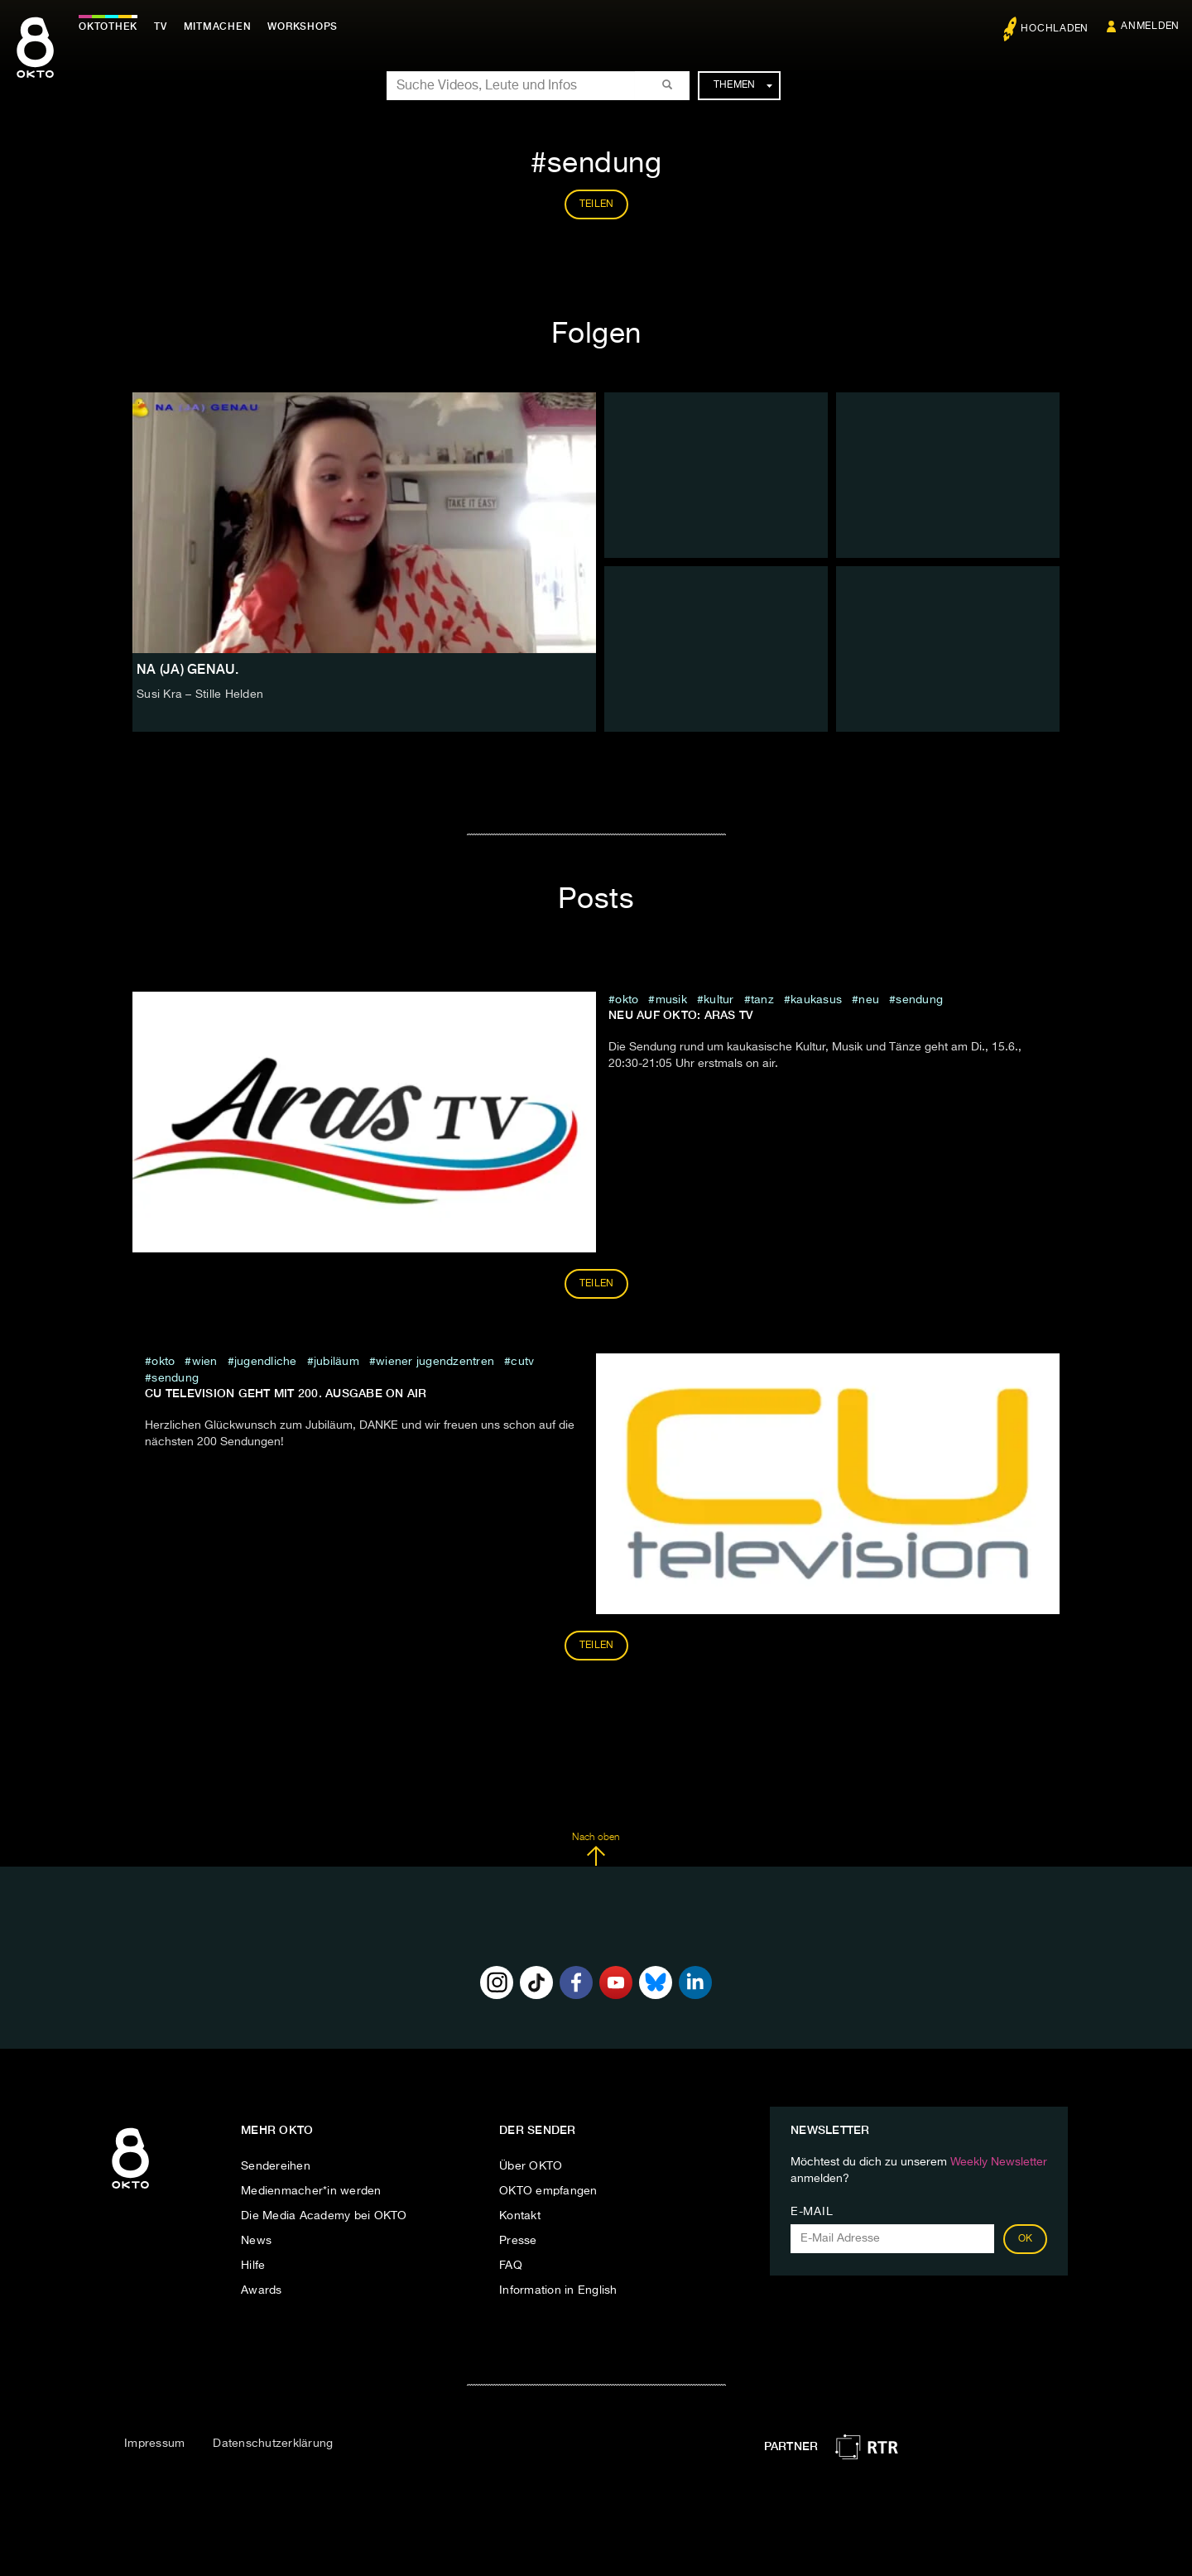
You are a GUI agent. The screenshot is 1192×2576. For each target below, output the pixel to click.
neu (868, 1000)
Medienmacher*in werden (311, 2191)
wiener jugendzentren (435, 1361)
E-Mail (812, 2212)
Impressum (154, 2443)
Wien (205, 1361)
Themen (743, 85)
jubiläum (336, 1361)
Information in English (558, 2290)
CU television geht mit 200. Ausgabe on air (286, 1393)
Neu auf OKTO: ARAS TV (680, 1014)
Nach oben (595, 1849)
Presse (518, 2241)
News (256, 2241)
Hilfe (253, 2265)
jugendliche (265, 1361)
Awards (261, 2290)
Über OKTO (530, 2166)
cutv (522, 1361)
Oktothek (108, 26)
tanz (762, 1000)
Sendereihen (275, 2166)
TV (160, 26)
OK (1025, 2239)
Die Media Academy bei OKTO (324, 2216)
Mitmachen (218, 26)
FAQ (510, 2265)
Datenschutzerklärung (273, 2443)
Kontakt (520, 2216)
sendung (919, 1000)
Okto (626, 1000)
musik (671, 1000)
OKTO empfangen (548, 2191)
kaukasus (816, 1000)
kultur (719, 1000)
